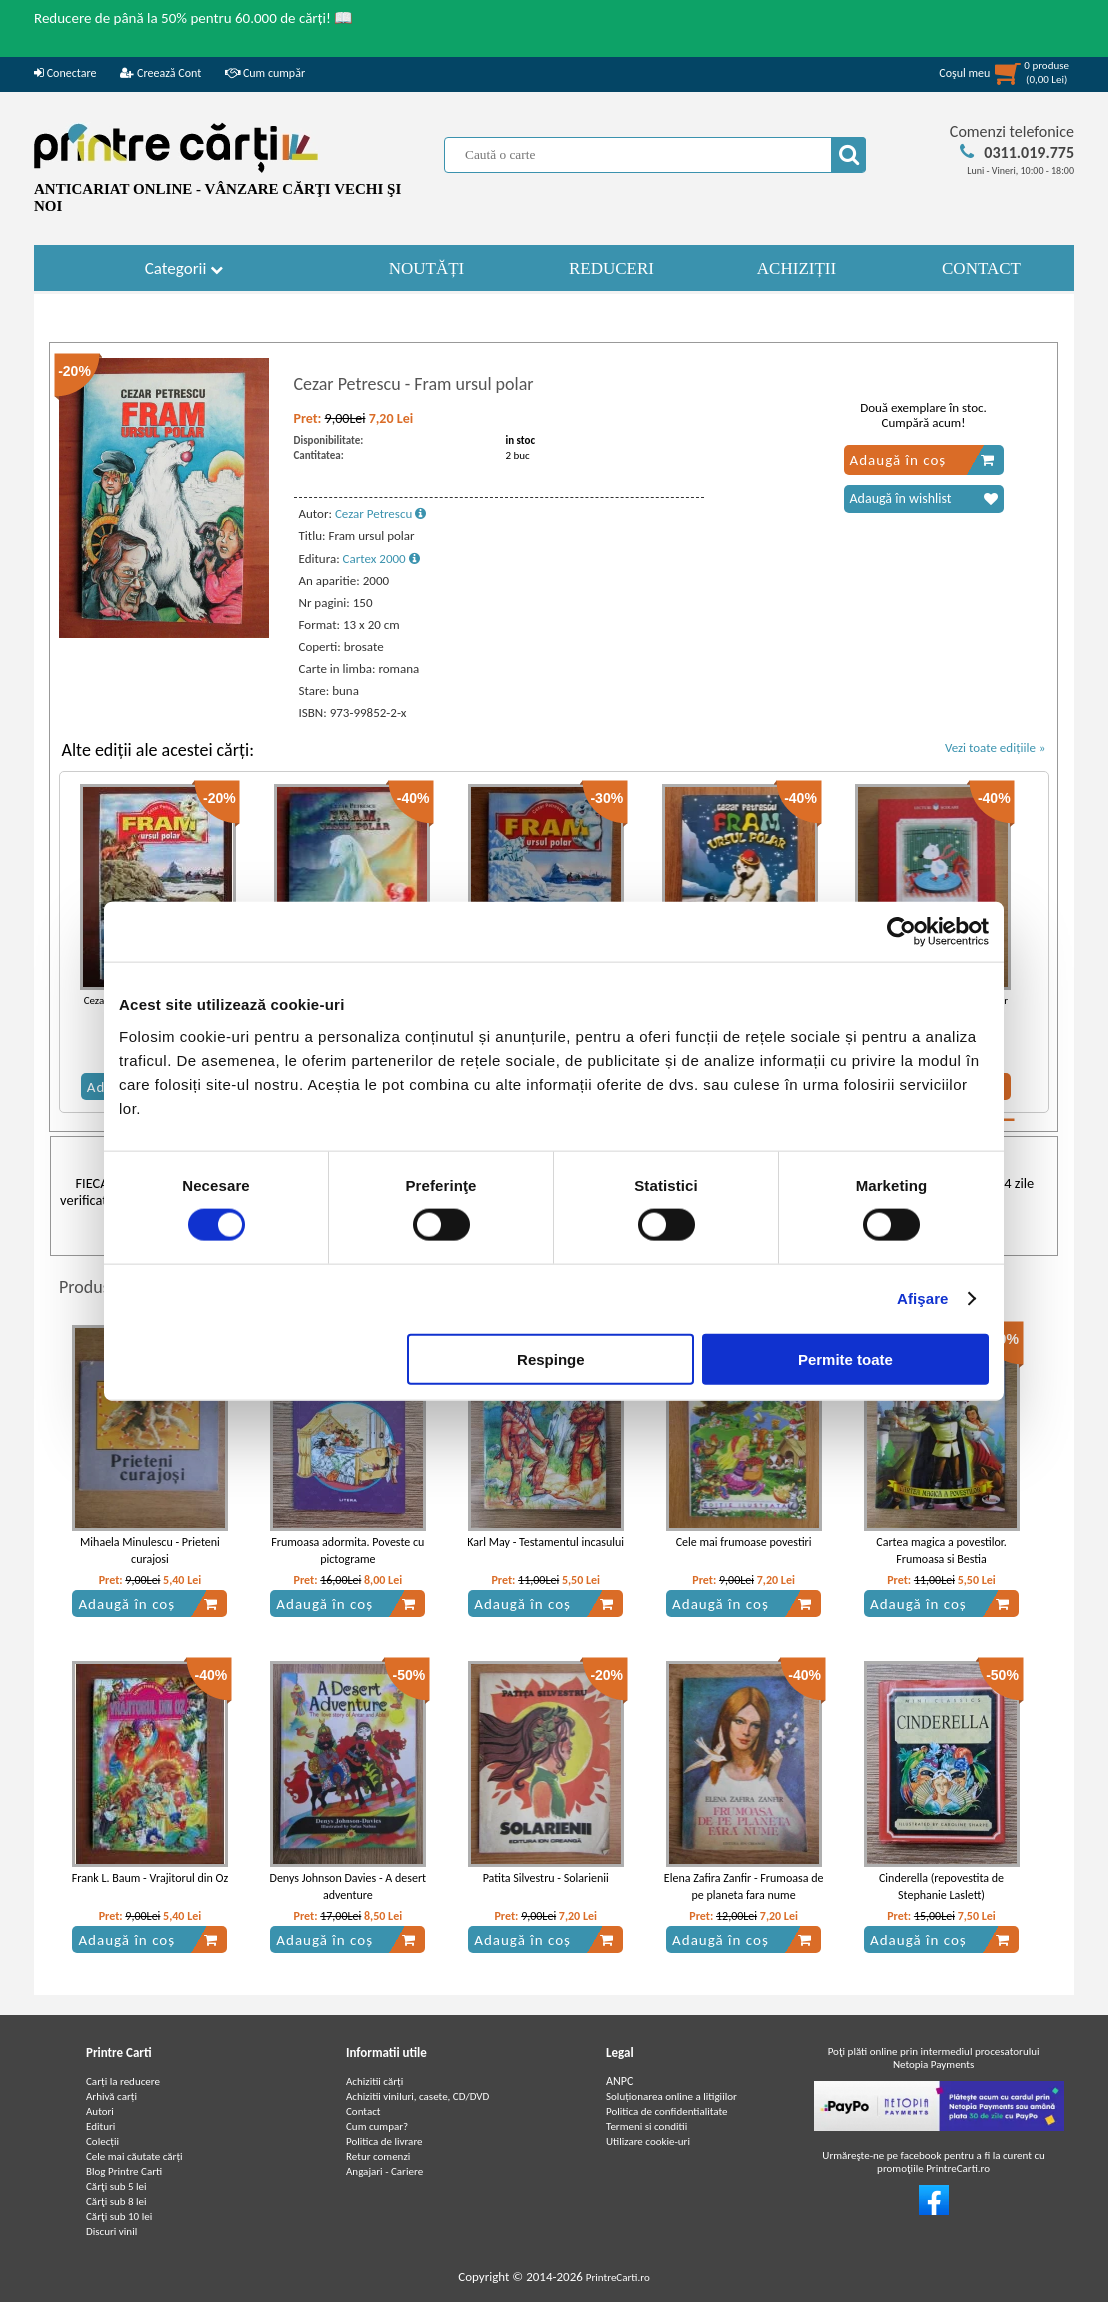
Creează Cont (160, 73)
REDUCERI (611, 268)
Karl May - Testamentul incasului (545, 1542)
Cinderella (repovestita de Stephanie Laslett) (941, 1886)
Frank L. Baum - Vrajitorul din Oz (150, 1878)
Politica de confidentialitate (667, 2111)
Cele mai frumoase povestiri (744, 1542)
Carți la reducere (123, 2081)
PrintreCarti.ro (618, 2277)
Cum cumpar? (377, 2126)
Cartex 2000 (381, 558)
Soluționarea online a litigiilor (671, 2096)
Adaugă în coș (922, 460)
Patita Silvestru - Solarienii (546, 1878)
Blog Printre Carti (124, 2171)
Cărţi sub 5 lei (116, 2186)
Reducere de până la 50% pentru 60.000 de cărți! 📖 (193, 18)
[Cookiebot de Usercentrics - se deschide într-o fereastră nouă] (901, 932)
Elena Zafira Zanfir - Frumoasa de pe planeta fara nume (744, 1886)
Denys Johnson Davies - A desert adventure (348, 1886)
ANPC (619, 2081)
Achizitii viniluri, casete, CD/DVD (417, 2096)
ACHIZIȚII (796, 268)
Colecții (102, 2141)
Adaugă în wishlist (924, 499)
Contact (363, 2111)
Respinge (551, 1358)
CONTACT (981, 268)
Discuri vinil (111, 2231)
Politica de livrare (384, 2141)
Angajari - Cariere (384, 2171)
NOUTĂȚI (427, 268)
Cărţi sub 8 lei (116, 2201)
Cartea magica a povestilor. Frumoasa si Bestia (941, 1550)
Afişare (923, 1298)
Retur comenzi (378, 2156)
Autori (100, 2111)
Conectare (65, 73)
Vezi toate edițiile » (995, 747)
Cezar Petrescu (380, 513)
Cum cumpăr (265, 73)
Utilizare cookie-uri (648, 2141)
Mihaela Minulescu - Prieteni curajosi (150, 1550)
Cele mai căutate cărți (134, 2156)
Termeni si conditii (646, 2126)
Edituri (100, 2126)
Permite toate (845, 1358)
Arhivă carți (111, 2096)
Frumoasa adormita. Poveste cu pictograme (347, 1550)
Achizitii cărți (374, 2081)
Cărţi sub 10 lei (119, 2216)
